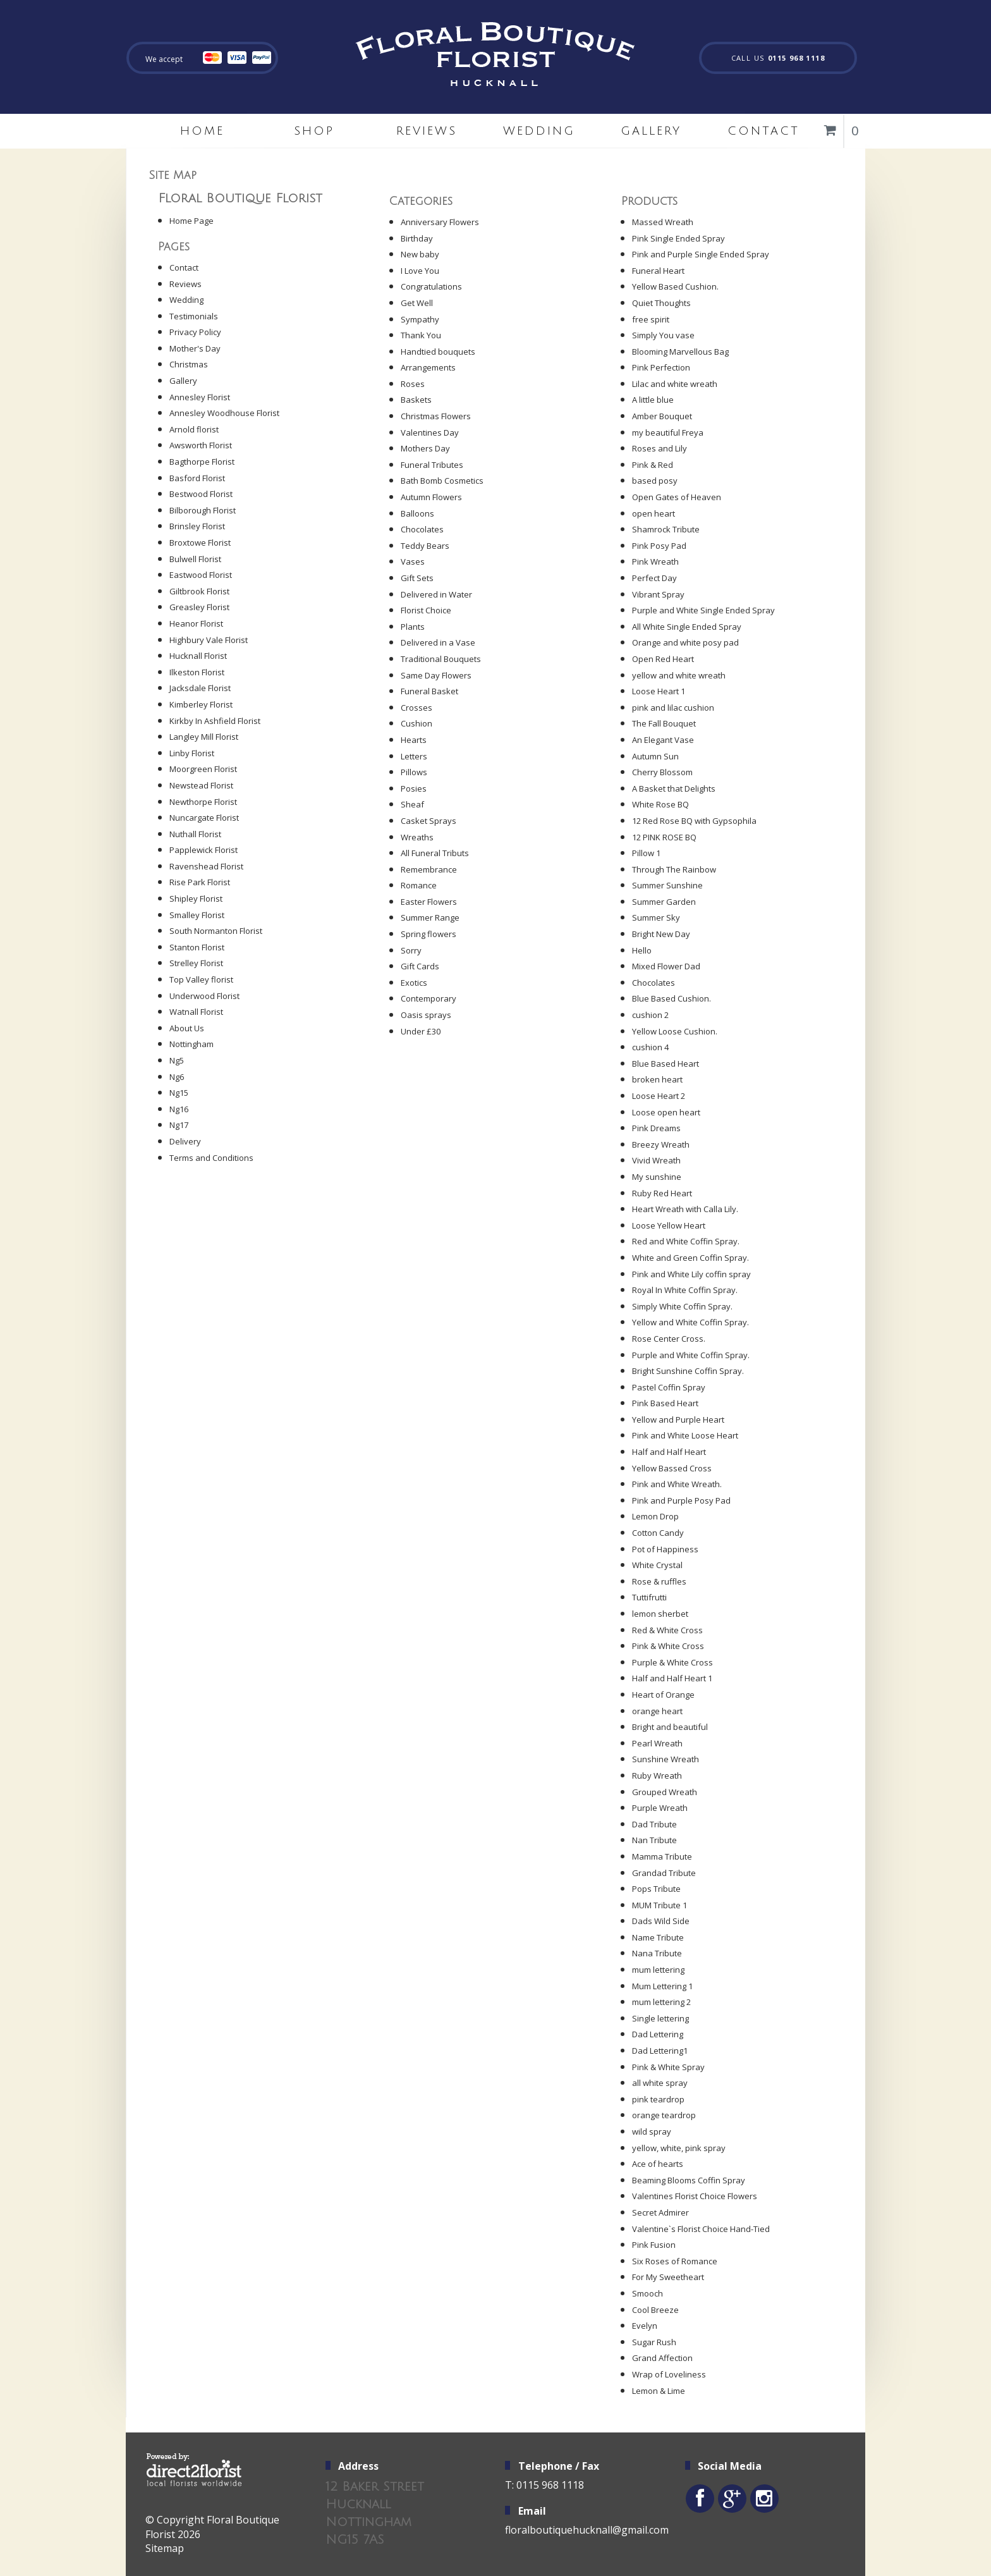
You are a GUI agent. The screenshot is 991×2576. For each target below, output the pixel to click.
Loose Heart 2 (658, 1095)
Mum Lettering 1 (662, 1986)
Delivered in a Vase (438, 642)
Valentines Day (430, 432)
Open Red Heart (663, 659)
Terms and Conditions (211, 1157)
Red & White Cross (667, 1630)
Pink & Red (652, 464)
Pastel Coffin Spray (668, 1387)
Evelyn (644, 2325)
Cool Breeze (655, 2309)
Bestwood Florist (201, 494)
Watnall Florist (196, 1011)
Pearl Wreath (657, 1743)
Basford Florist (197, 478)
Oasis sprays (426, 1015)
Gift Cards (420, 966)
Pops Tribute (656, 1888)
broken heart (657, 1079)
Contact (763, 131)
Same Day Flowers (436, 675)
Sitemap (164, 2548)
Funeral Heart (658, 270)
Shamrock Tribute (666, 529)
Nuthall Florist (195, 834)
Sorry (411, 950)
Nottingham (191, 1044)
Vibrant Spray (658, 594)
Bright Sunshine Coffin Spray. (688, 1371)
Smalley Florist (196, 915)
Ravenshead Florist (206, 866)
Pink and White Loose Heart (685, 1435)
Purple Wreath (660, 1807)
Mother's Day (195, 348)
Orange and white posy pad (685, 642)
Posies (414, 788)
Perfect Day (654, 578)
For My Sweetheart (668, 2277)
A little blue (653, 399)
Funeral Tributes (432, 464)
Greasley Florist (199, 607)
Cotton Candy (658, 1532)
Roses (413, 383)
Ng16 (178, 1109)
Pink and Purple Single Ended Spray (700, 254)
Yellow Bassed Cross (672, 1468)
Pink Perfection (661, 367)
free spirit (650, 319)
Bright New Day (661, 934)
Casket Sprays (428, 820)
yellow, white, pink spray (679, 2148)
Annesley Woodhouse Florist (224, 413)
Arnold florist (194, 429)
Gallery (651, 131)
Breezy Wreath (661, 1144)
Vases (413, 561)
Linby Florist (191, 753)
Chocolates (422, 529)
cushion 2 (650, 1015)
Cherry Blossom (662, 772)
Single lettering (660, 2018)
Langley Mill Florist (203, 736)
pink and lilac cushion (673, 707)
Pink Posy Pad (659, 545)
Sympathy (420, 319)
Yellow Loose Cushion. (674, 1031)
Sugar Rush (654, 2342)
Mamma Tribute (662, 1856)
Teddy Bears (425, 545)
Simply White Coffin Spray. (682, 1306)
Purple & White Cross (672, 1662)
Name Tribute (658, 1937)
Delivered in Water (436, 594)
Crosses (416, 707)
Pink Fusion (654, 2244)
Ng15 (178, 1092)
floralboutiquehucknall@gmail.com (587, 2530)
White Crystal (657, 1565)
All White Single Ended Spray (686, 626)
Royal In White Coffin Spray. (685, 1290)
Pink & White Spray (668, 2067)
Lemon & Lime (658, 2390)
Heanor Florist (196, 623)
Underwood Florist (204, 996)
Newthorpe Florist (203, 801)
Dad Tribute (654, 1824)
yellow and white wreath (679, 675)
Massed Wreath (662, 222)
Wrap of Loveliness (669, 2374)
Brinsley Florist (197, 526)
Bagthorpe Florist (201, 461)
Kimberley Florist (201, 704)
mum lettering (658, 1969)
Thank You (421, 335)
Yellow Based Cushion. (675, 286)
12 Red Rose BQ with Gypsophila (694, 820)
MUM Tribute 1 (659, 1905)
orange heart (657, 1711)
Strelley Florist (196, 963)
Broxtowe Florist (200, 542)
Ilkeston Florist (196, 672)
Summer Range (430, 917)
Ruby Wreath (657, 1775)
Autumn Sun (655, 756)
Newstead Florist (201, 785)
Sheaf (412, 804)
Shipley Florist (195, 898)
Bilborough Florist (202, 510)
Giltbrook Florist (199, 591)
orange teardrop (664, 2115)
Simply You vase (663, 335)
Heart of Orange (663, 1694)
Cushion (416, 723)
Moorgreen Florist (203, 769)
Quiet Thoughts (661, 303)
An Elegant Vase (663, 739)
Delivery (185, 1141)
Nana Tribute (657, 1953)
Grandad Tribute (664, 1873)
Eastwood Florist (200, 574)
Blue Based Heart (665, 1063)
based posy (655, 480)
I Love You (420, 270)
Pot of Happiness (665, 1549)
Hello (642, 950)
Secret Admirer (660, 2212)
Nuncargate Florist (204, 817)
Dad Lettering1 (660, 2050)
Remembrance (429, 869)
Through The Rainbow (674, 869)
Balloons (417, 513)
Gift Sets (417, 578)
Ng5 (176, 1060)
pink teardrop (658, 2099)
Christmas (188, 364)
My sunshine (656, 1176)
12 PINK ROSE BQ (664, 837)
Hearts (414, 739)
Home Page (191, 220)
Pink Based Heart (665, 1403)
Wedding (539, 131)
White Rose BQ (660, 804)
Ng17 (178, 1125)
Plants (413, 626)
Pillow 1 (646, 853)
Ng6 (176, 1077)
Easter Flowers (429, 901)
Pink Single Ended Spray (678, 238)
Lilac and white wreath (674, 383)
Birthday (417, 238)
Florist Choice (426, 610)
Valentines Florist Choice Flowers (694, 2196)
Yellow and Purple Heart (678, 1419)
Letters (414, 756)
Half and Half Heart (669, 1451)
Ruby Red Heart (662, 1193)
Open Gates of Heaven (676, 497)
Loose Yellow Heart (668, 1225)
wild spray (651, 2131)
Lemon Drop (655, 1516)
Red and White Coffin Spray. (685, 1241)
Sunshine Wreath (665, 1759)
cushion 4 (650, 1047)
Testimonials (193, 316)
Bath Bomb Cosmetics (442, 480)
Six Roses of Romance (674, 2261)
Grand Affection (662, 2358)
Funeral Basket (429, 691)
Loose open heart (666, 1112)
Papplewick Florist (203, 850)
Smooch (647, 2293)
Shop (314, 131)
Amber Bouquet (662, 416)
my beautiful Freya (667, 432)
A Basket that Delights (673, 788)
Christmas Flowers (436, 416)
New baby (420, 254)
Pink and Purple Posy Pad (681, 1500)
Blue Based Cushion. (671, 998)
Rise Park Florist (199, 882)
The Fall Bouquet (664, 723)
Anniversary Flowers (440, 222)
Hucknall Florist (198, 655)
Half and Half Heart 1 (672, 1678)
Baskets (416, 399)
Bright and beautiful (670, 1727)
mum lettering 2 (661, 2002)
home (202, 131)
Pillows (414, 772)
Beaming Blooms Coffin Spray (688, 2180)
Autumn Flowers (431, 497)
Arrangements (428, 367)
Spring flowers (428, 934)
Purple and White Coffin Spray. (691, 1355)
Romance (419, 885)
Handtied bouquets (438, 351)
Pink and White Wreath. (677, 1484)
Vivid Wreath (656, 1160)
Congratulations (431, 286)
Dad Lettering (657, 2034)
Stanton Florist (196, 947)
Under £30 (421, 1031)
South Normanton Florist (215, 930)
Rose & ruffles (659, 1581)
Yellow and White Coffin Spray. (690, 1322)
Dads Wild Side (661, 1921)
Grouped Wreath (664, 1792)
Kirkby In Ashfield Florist (214, 721)
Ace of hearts (657, 2163)
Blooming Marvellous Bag (680, 351)
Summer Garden (664, 901)
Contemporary (428, 998)
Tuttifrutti (649, 1597)
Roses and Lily (659, 448)
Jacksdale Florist (200, 688)
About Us (186, 1028)
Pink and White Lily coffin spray (691, 1274)
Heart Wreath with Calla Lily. (685, 1209)
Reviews (426, 131)
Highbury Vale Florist (208, 640)
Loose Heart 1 (658, 691)
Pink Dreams (656, 1128)
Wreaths (417, 837)
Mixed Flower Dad (666, 966)
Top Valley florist (201, 979)
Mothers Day (425, 448)
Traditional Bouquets (441, 659)
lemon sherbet (660, 1613)
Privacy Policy (195, 332)
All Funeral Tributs (435, 853)
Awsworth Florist (200, 445)
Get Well (417, 303)
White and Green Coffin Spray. (690, 1257)
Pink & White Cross (668, 1646)
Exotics (414, 982)
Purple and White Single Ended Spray (703, 610)
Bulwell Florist (195, 559)
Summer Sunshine (667, 885)
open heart (653, 513)
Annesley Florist (199, 397)
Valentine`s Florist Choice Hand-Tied (701, 2229)
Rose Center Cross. (668, 1338)
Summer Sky (656, 917)
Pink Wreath (655, 561)
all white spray (660, 2082)
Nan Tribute (654, 1840)
